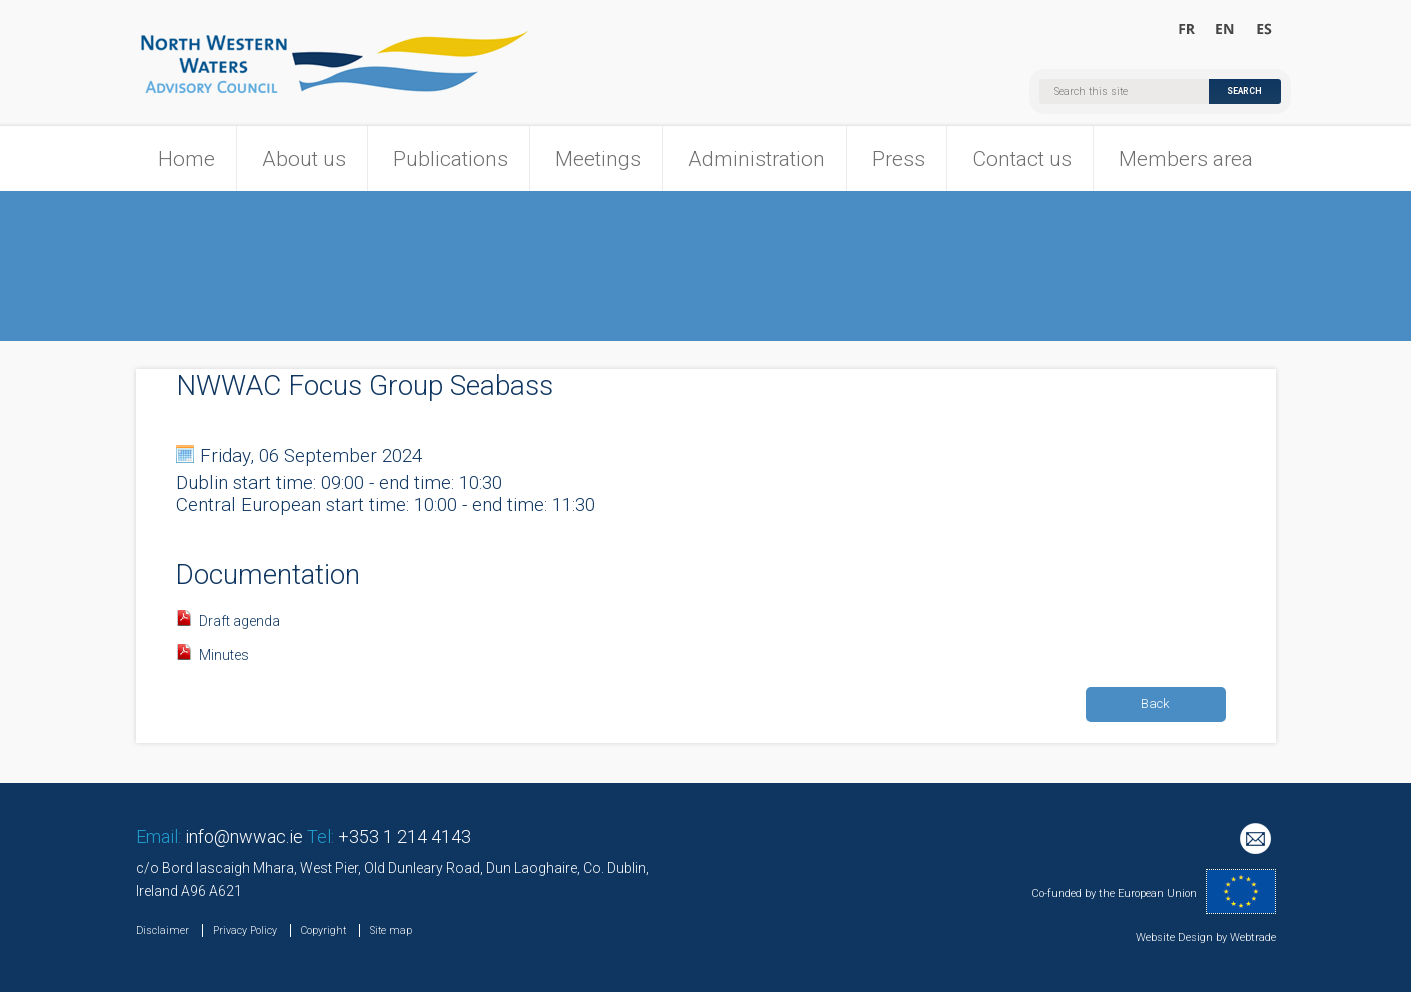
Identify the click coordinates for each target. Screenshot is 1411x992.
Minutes (224, 655)
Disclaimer (162, 930)
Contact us (1022, 159)
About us (304, 159)
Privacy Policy (245, 930)
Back (1155, 703)
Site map (391, 930)
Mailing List (1258, 841)
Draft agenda (239, 621)
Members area (1186, 159)
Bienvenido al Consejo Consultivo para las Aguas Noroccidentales (1263, 30)
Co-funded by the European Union (1114, 893)
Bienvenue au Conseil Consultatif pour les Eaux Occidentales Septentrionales (1187, 30)
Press (898, 159)
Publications (450, 159)
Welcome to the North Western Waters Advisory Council (1225, 30)
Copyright (323, 930)
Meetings (598, 159)
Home (186, 159)
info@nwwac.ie (244, 836)
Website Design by (1181, 937)
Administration (756, 159)
